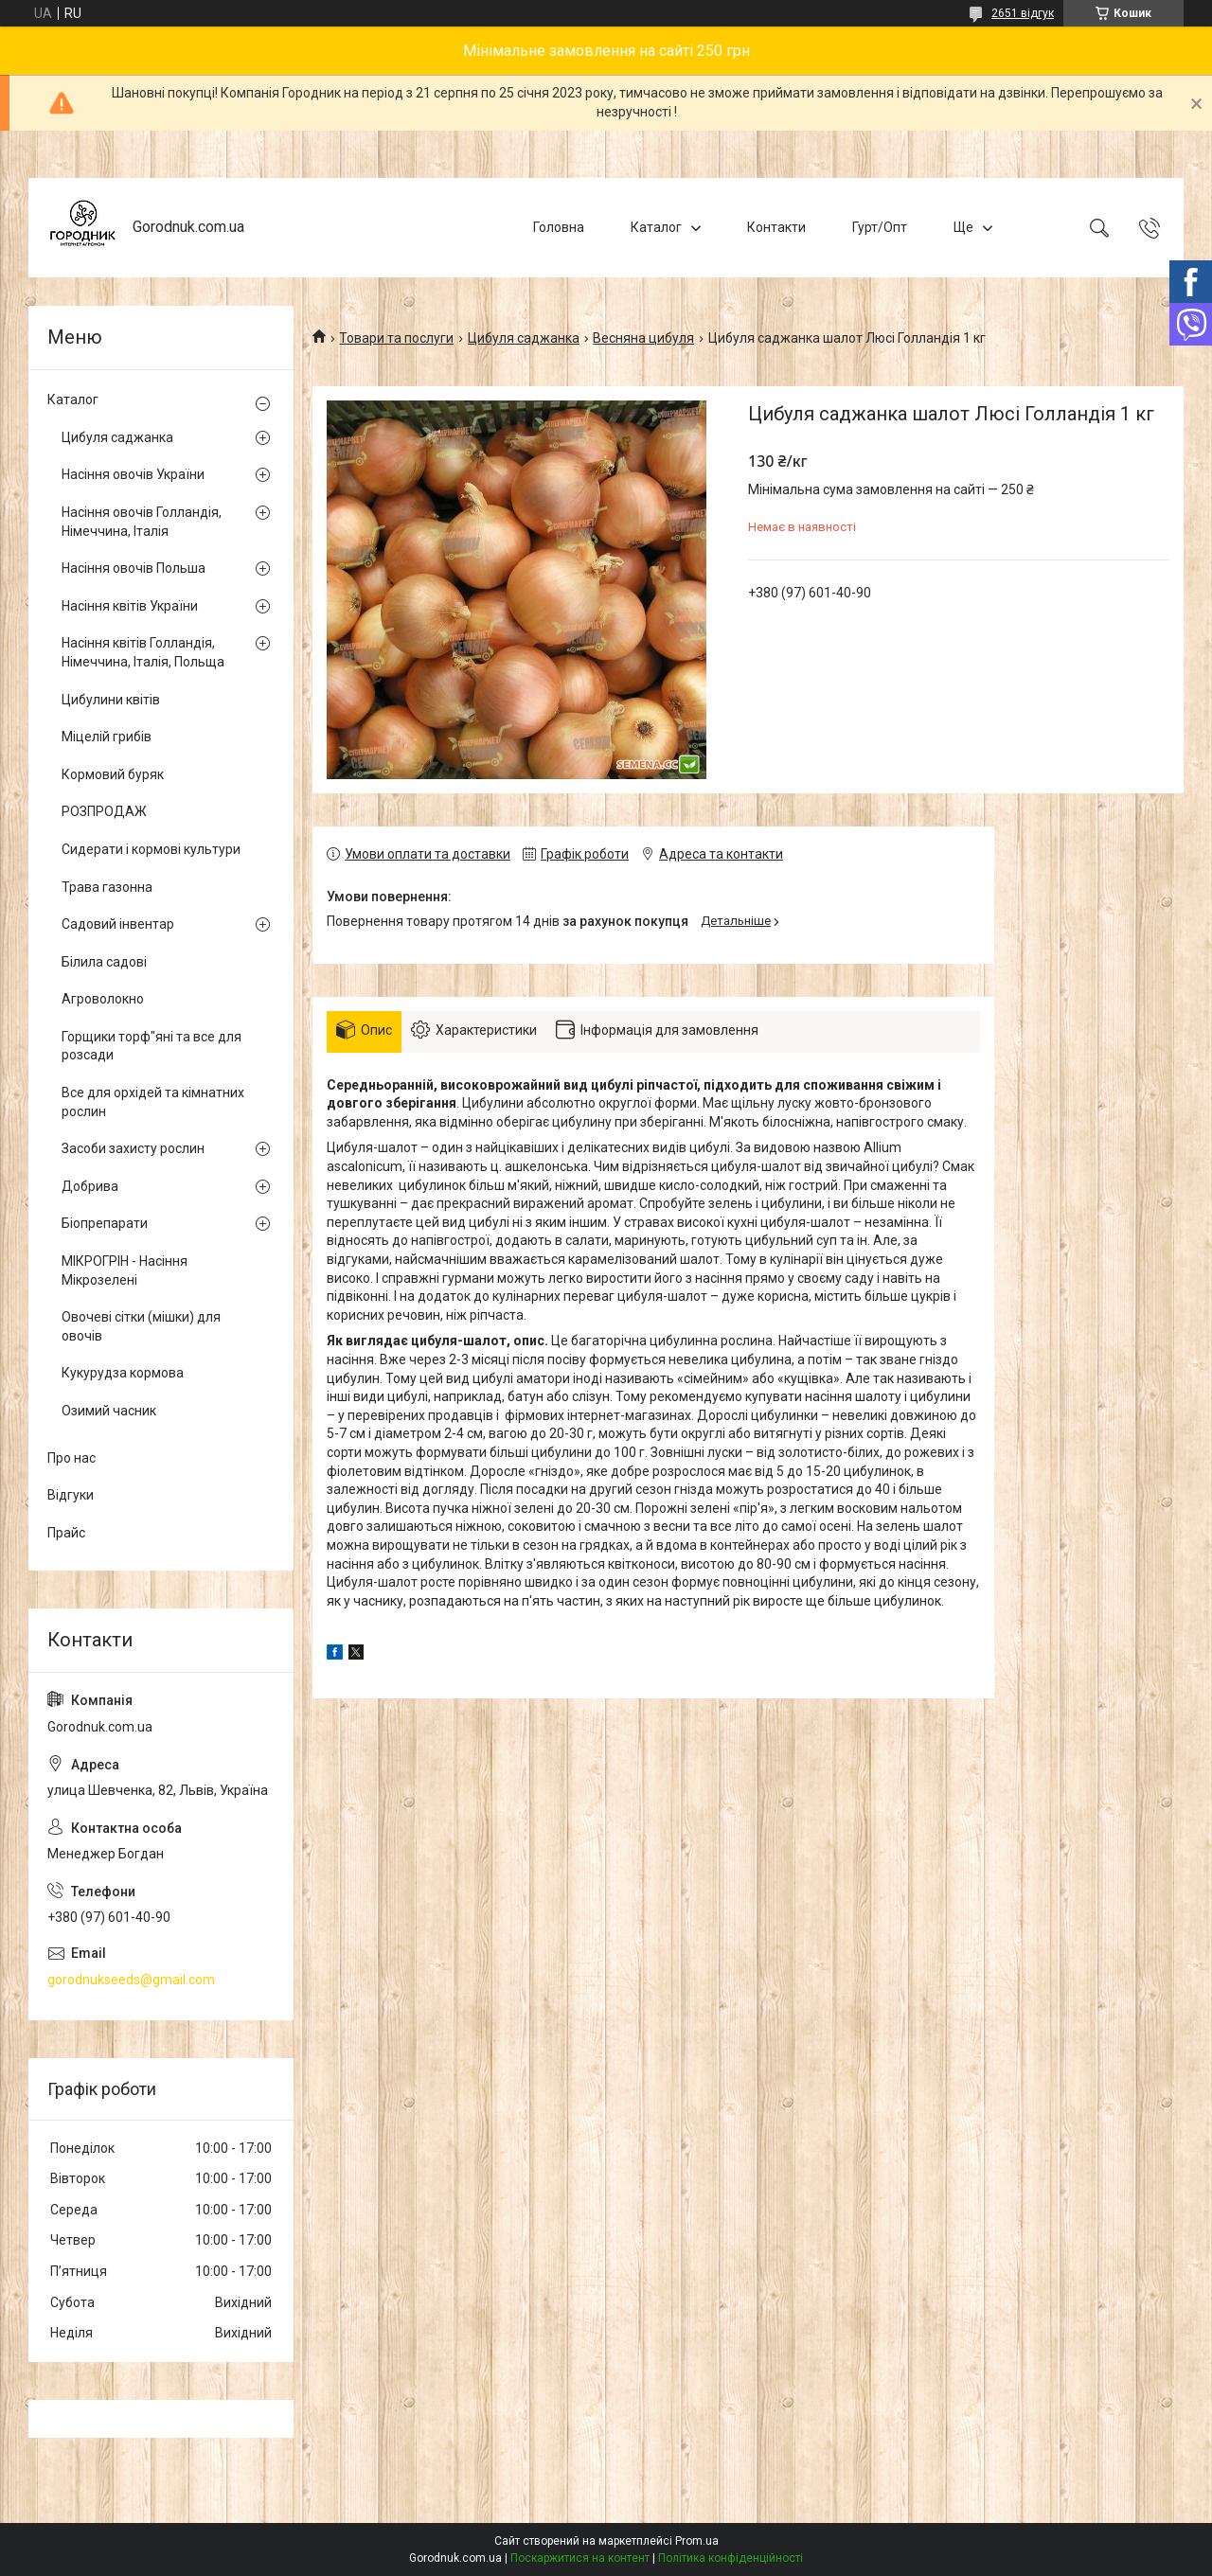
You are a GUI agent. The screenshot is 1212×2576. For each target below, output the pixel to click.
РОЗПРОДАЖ (104, 811)
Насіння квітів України (130, 605)
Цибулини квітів (111, 699)
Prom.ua (697, 2541)
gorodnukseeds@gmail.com (131, 1979)
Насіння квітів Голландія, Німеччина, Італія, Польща (143, 652)
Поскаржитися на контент (580, 2558)
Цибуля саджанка (523, 338)
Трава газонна (107, 887)
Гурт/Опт (879, 227)
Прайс (66, 1532)
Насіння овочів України (133, 474)
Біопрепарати (105, 1223)
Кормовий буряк (113, 774)
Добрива (90, 1186)
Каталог (656, 227)
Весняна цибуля (643, 338)
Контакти (776, 227)
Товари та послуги (396, 338)
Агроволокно (103, 998)
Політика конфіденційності (730, 2558)
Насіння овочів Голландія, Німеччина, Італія (142, 522)
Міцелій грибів (107, 736)
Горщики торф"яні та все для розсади (151, 1046)
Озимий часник (109, 1410)
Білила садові (104, 961)
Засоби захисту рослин (133, 1148)
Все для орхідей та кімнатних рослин (153, 1102)
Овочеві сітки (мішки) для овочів (141, 1326)
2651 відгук (1022, 13)
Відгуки (70, 1494)
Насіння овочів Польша (133, 568)
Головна (558, 227)
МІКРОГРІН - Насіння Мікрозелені (124, 1270)
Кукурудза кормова (123, 1372)
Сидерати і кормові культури (151, 849)
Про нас (71, 1458)
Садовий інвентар (118, 924)
